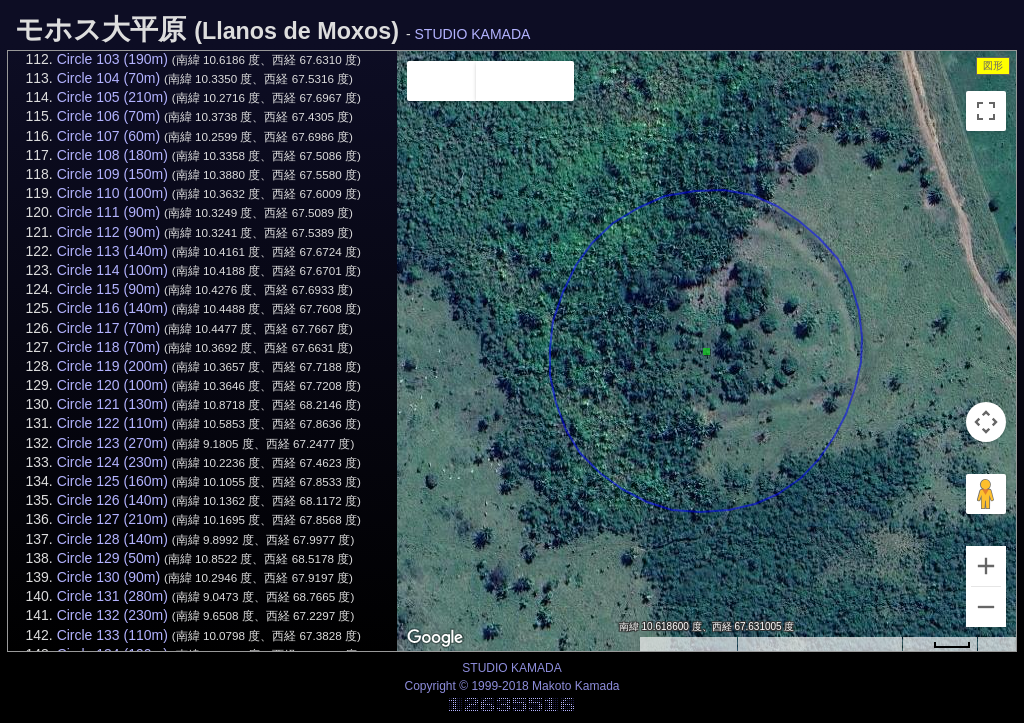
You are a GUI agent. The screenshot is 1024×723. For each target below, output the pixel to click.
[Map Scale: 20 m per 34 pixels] (939, 644)
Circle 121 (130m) (112, 404)
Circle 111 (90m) (108, 212)
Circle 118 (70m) (108, 347)
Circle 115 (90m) (108, 289)
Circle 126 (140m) (112, 500)
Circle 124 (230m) (112, 462)
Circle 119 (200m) (112, 366)
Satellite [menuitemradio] (525, 81)
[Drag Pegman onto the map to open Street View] (986, 494)
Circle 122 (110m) (112, 423)
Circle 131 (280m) (112, 596)
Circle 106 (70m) (108, 116)
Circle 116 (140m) (112, 308)
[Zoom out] (986, 607)
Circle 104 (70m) (108, 78)
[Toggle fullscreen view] (986, 111)
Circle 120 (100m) (112, 385)
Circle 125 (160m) (112, 481)
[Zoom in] (986, 566)
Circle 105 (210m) (112, 97)
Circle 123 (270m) (112, 443)
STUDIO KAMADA (473, 34)
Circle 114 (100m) (112, 270)
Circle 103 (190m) (112, 59)
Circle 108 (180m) (112, 155)
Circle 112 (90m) (108, 232)
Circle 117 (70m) (108, 328)
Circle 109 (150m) (112, 174)
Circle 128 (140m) (112, 539)
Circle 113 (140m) (112, 251)
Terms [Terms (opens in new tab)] (996, 644)
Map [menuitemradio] (441, 81)
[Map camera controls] (986, 422)
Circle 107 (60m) (108, 136)
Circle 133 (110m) (112, 635)
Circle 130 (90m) (108, 577)
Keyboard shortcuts (688, 644)
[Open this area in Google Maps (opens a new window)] (435, 638)
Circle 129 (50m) (108, 558)
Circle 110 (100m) (112, 193)
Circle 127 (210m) (112, 519)
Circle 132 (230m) (112, 615)
